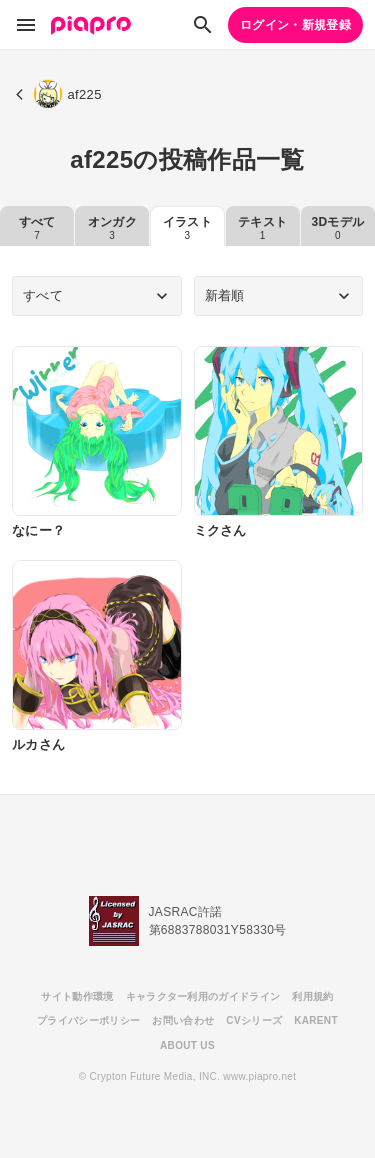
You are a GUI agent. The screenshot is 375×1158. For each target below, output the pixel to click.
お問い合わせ (183, 1020)
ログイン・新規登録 (295, 25)
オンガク (112, 228)
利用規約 (312, 996)
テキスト (262, 228)
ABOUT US (187, 1045)
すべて (37, 228)
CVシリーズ (254, 1020)
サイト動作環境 (77, 996)
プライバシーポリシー (88, 1020)
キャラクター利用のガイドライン (203, 996)
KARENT (316, 1020)
